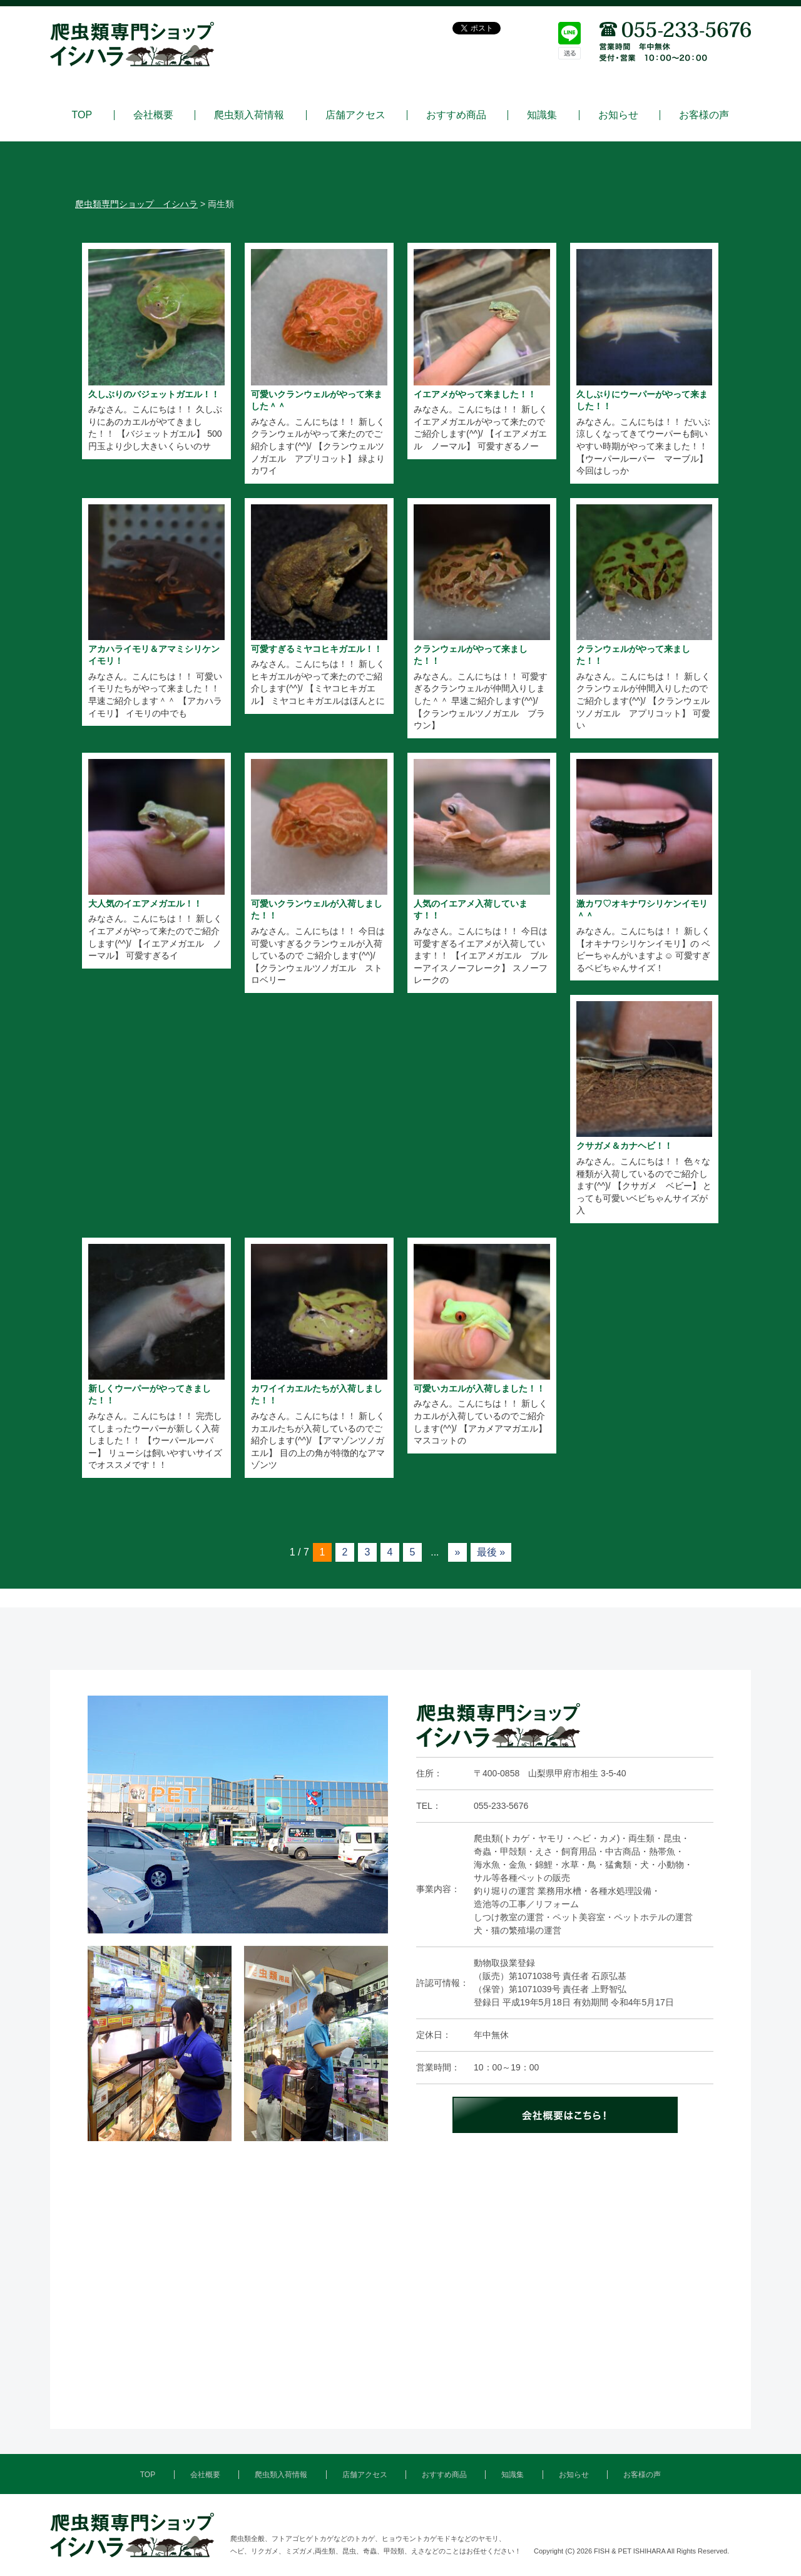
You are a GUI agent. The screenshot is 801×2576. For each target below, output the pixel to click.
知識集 (542, 115)
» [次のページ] (457, 1552)
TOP (82, 115)
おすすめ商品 (456, 115)
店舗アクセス (355, 115)
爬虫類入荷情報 (249, 115)
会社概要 (153, 115)
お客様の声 (704, 115)
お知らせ (618, 115)
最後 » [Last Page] (491, 1552)
